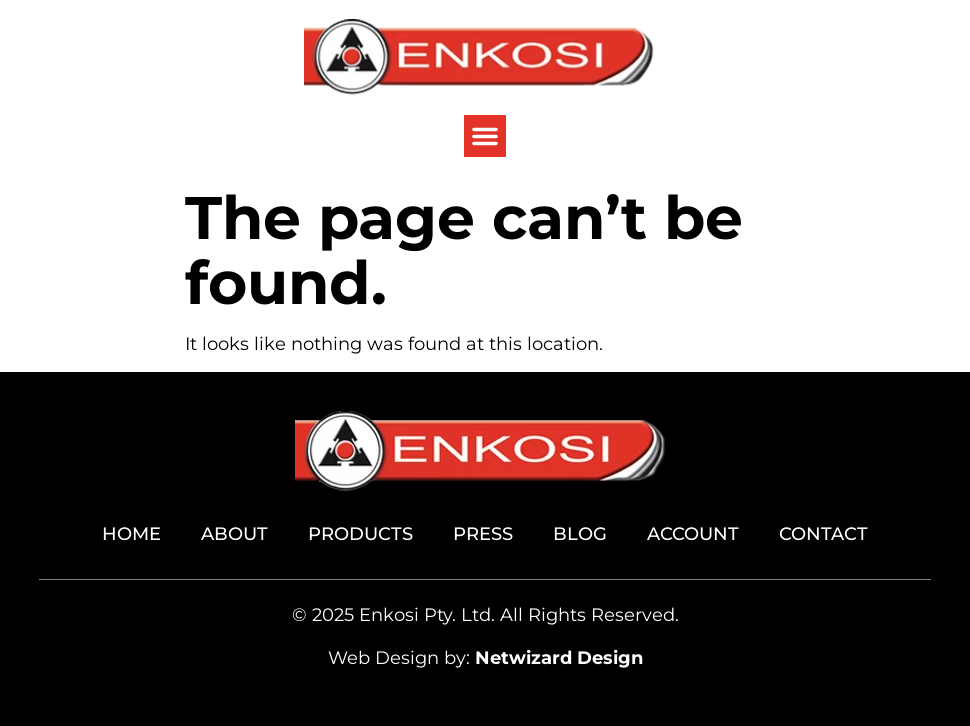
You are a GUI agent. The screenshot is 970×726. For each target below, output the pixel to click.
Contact (823, 534)
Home (131, 534)
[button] (485, 136)
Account (693, 534)
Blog (580, 534)
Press (483, 534)
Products (360, 534)
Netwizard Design (559, 658)
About (234, 534)
